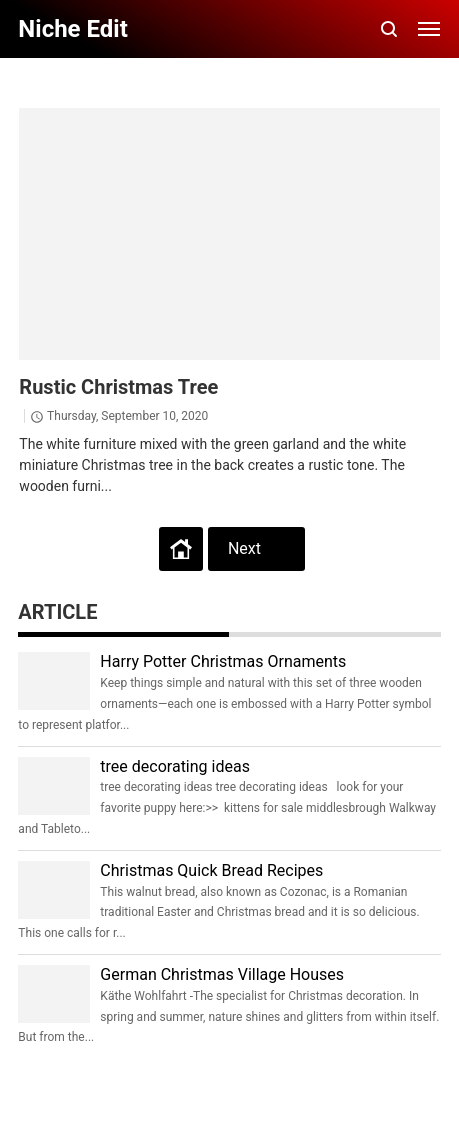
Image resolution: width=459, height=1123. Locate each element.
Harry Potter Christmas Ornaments (223, 661)
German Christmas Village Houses (222, 974)
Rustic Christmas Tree (118, 387)
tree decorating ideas (175, 766)
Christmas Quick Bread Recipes (211, 870)
